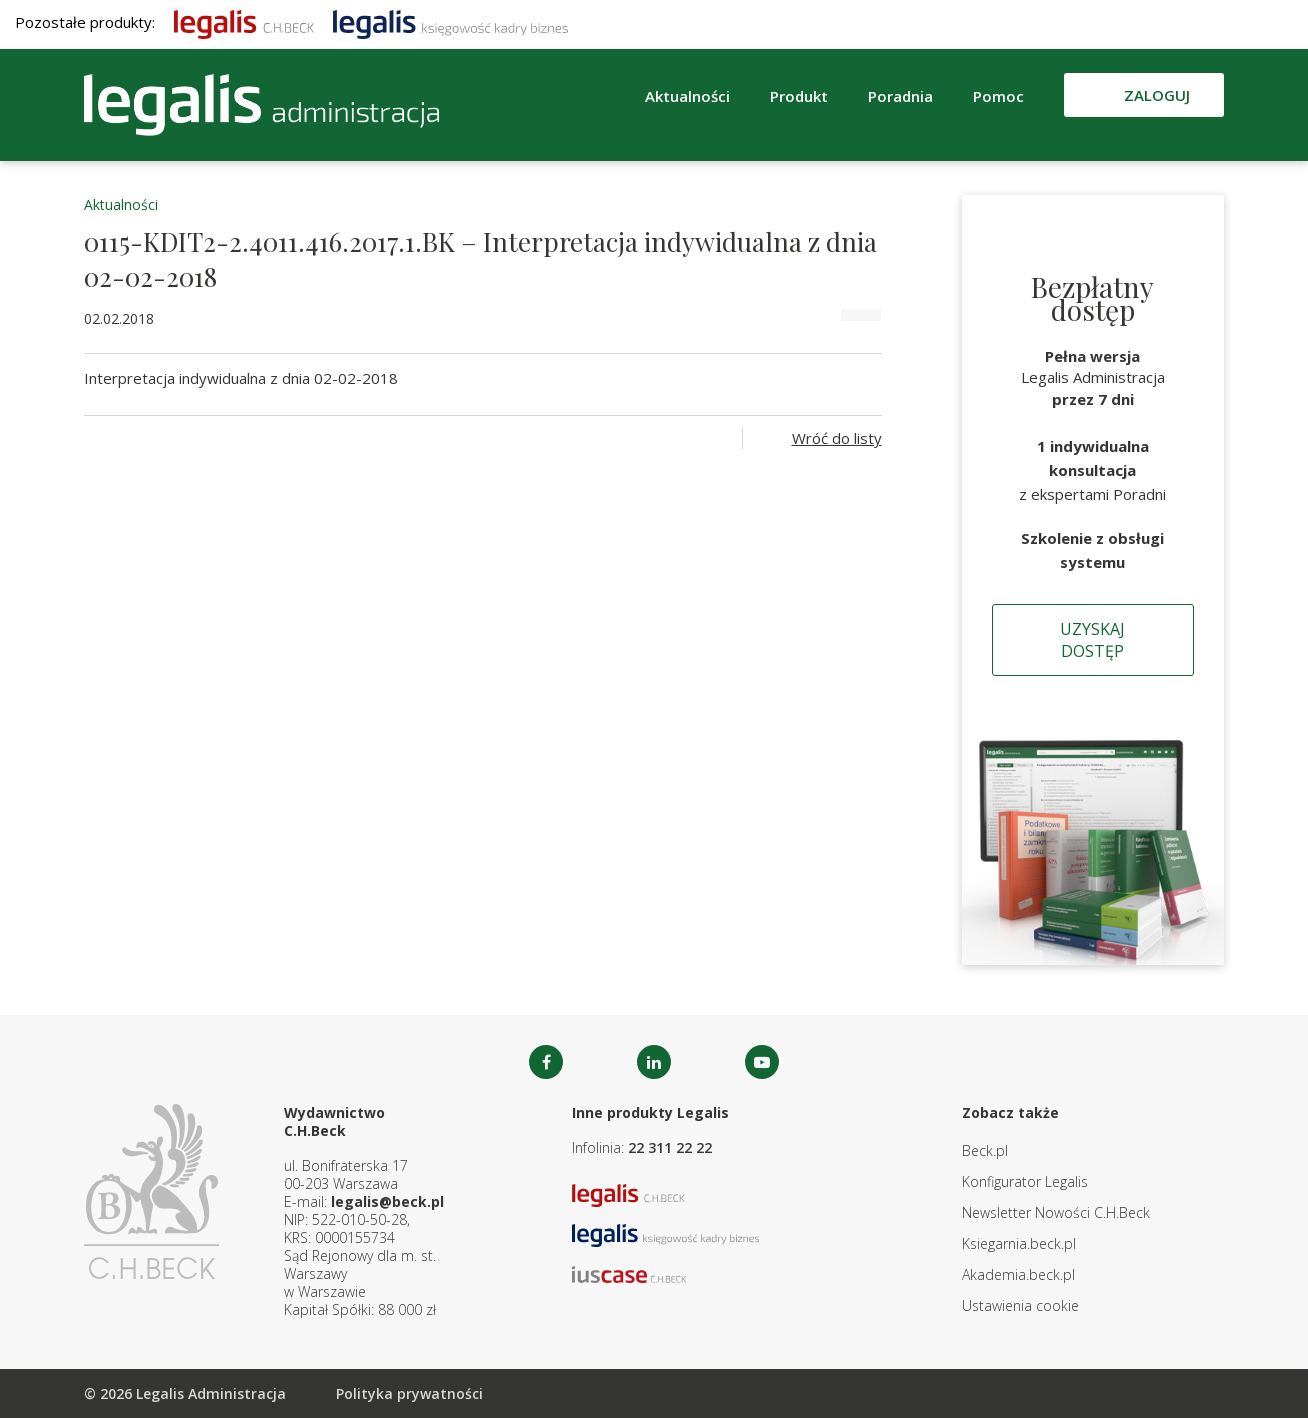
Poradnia (900, 96)
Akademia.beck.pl (1018, 1274)
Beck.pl (985, 1150)
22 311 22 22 (670, 1147)
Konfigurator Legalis (1025, 1181)
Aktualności (687, 96)
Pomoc (998, 96)
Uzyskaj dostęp (1092, 640)
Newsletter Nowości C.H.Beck (1056, 1212)
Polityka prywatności (409, 1393)
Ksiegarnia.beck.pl (1019, 1243)
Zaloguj (1157, 95)
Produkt (799, 96)
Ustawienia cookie (1020, 1305)
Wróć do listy (837, 438)
